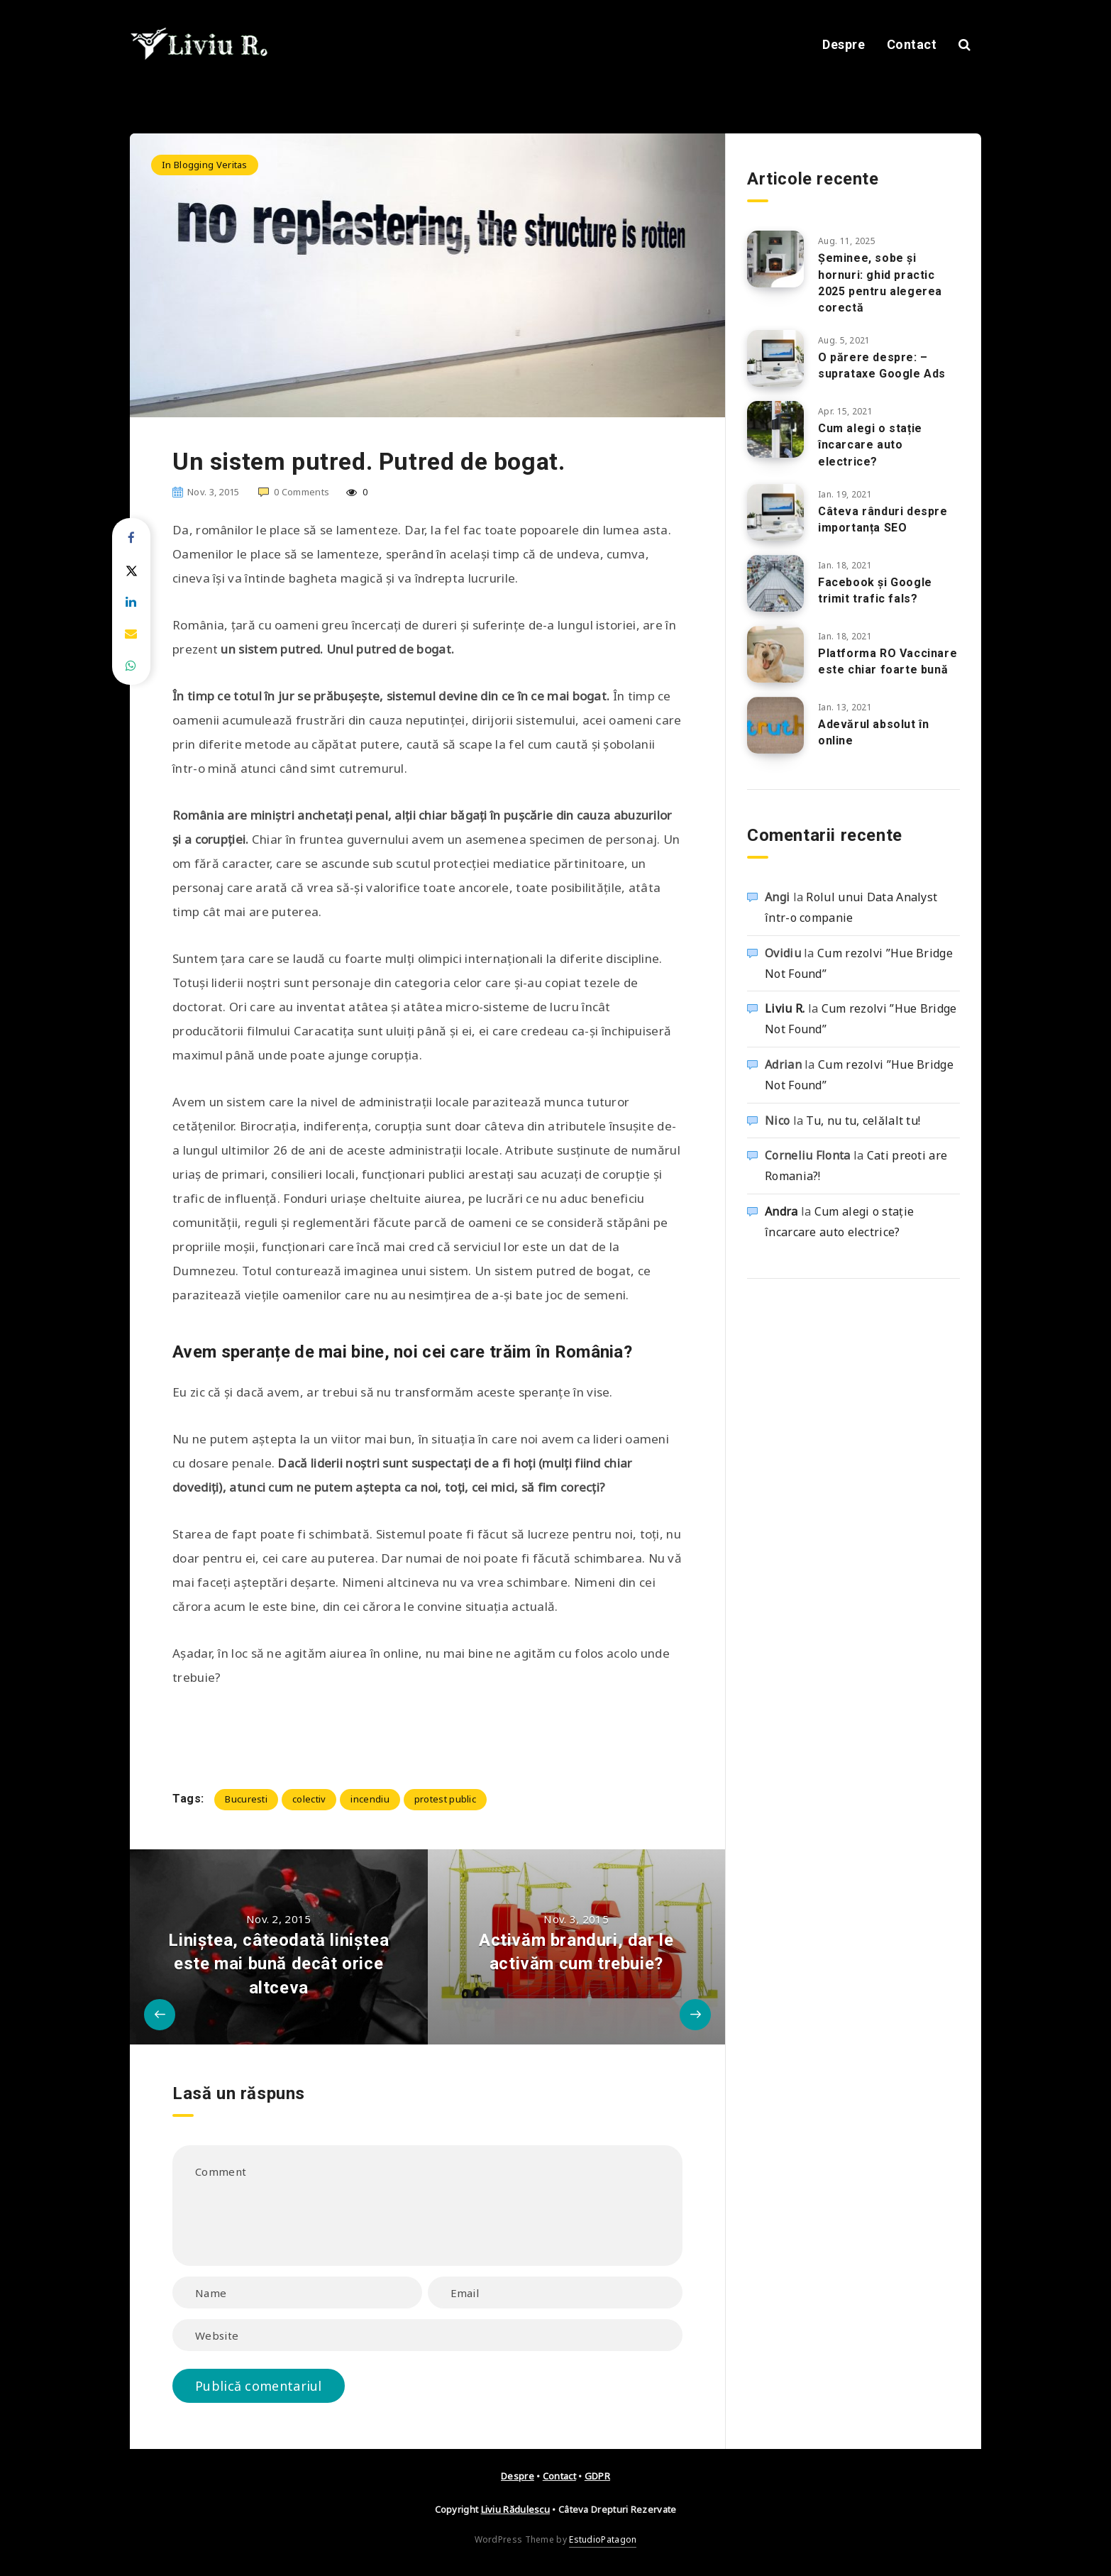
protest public (445, 1799)
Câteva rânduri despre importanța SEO (883, 519)
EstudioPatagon (602, 2539)
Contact (912, 44)
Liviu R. (785, 1008)
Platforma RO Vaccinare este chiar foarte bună (887, 661)
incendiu (369, 1799)
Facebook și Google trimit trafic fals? (875, 590)
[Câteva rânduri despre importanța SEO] (775, 512)
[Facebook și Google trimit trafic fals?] (775, 583)
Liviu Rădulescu (516, 2509)
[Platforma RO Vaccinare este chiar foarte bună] (775, 654)
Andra (781, 1211)
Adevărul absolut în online (873, 732)
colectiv (309, 1799)
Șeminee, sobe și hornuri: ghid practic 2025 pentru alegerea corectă (880, 282)
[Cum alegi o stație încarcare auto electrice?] (775, 429)
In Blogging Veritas (205, 164)
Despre (843, 44)
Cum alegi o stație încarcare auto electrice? (870, 445)
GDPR (597, 2476)
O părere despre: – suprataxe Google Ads (882, 365)
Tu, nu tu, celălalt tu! (863, 1120)
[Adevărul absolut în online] (775, 725)
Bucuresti (246, 1799)
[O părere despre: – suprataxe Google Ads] (775, 358)
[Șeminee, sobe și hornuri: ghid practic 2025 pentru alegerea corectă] (775, 259)
